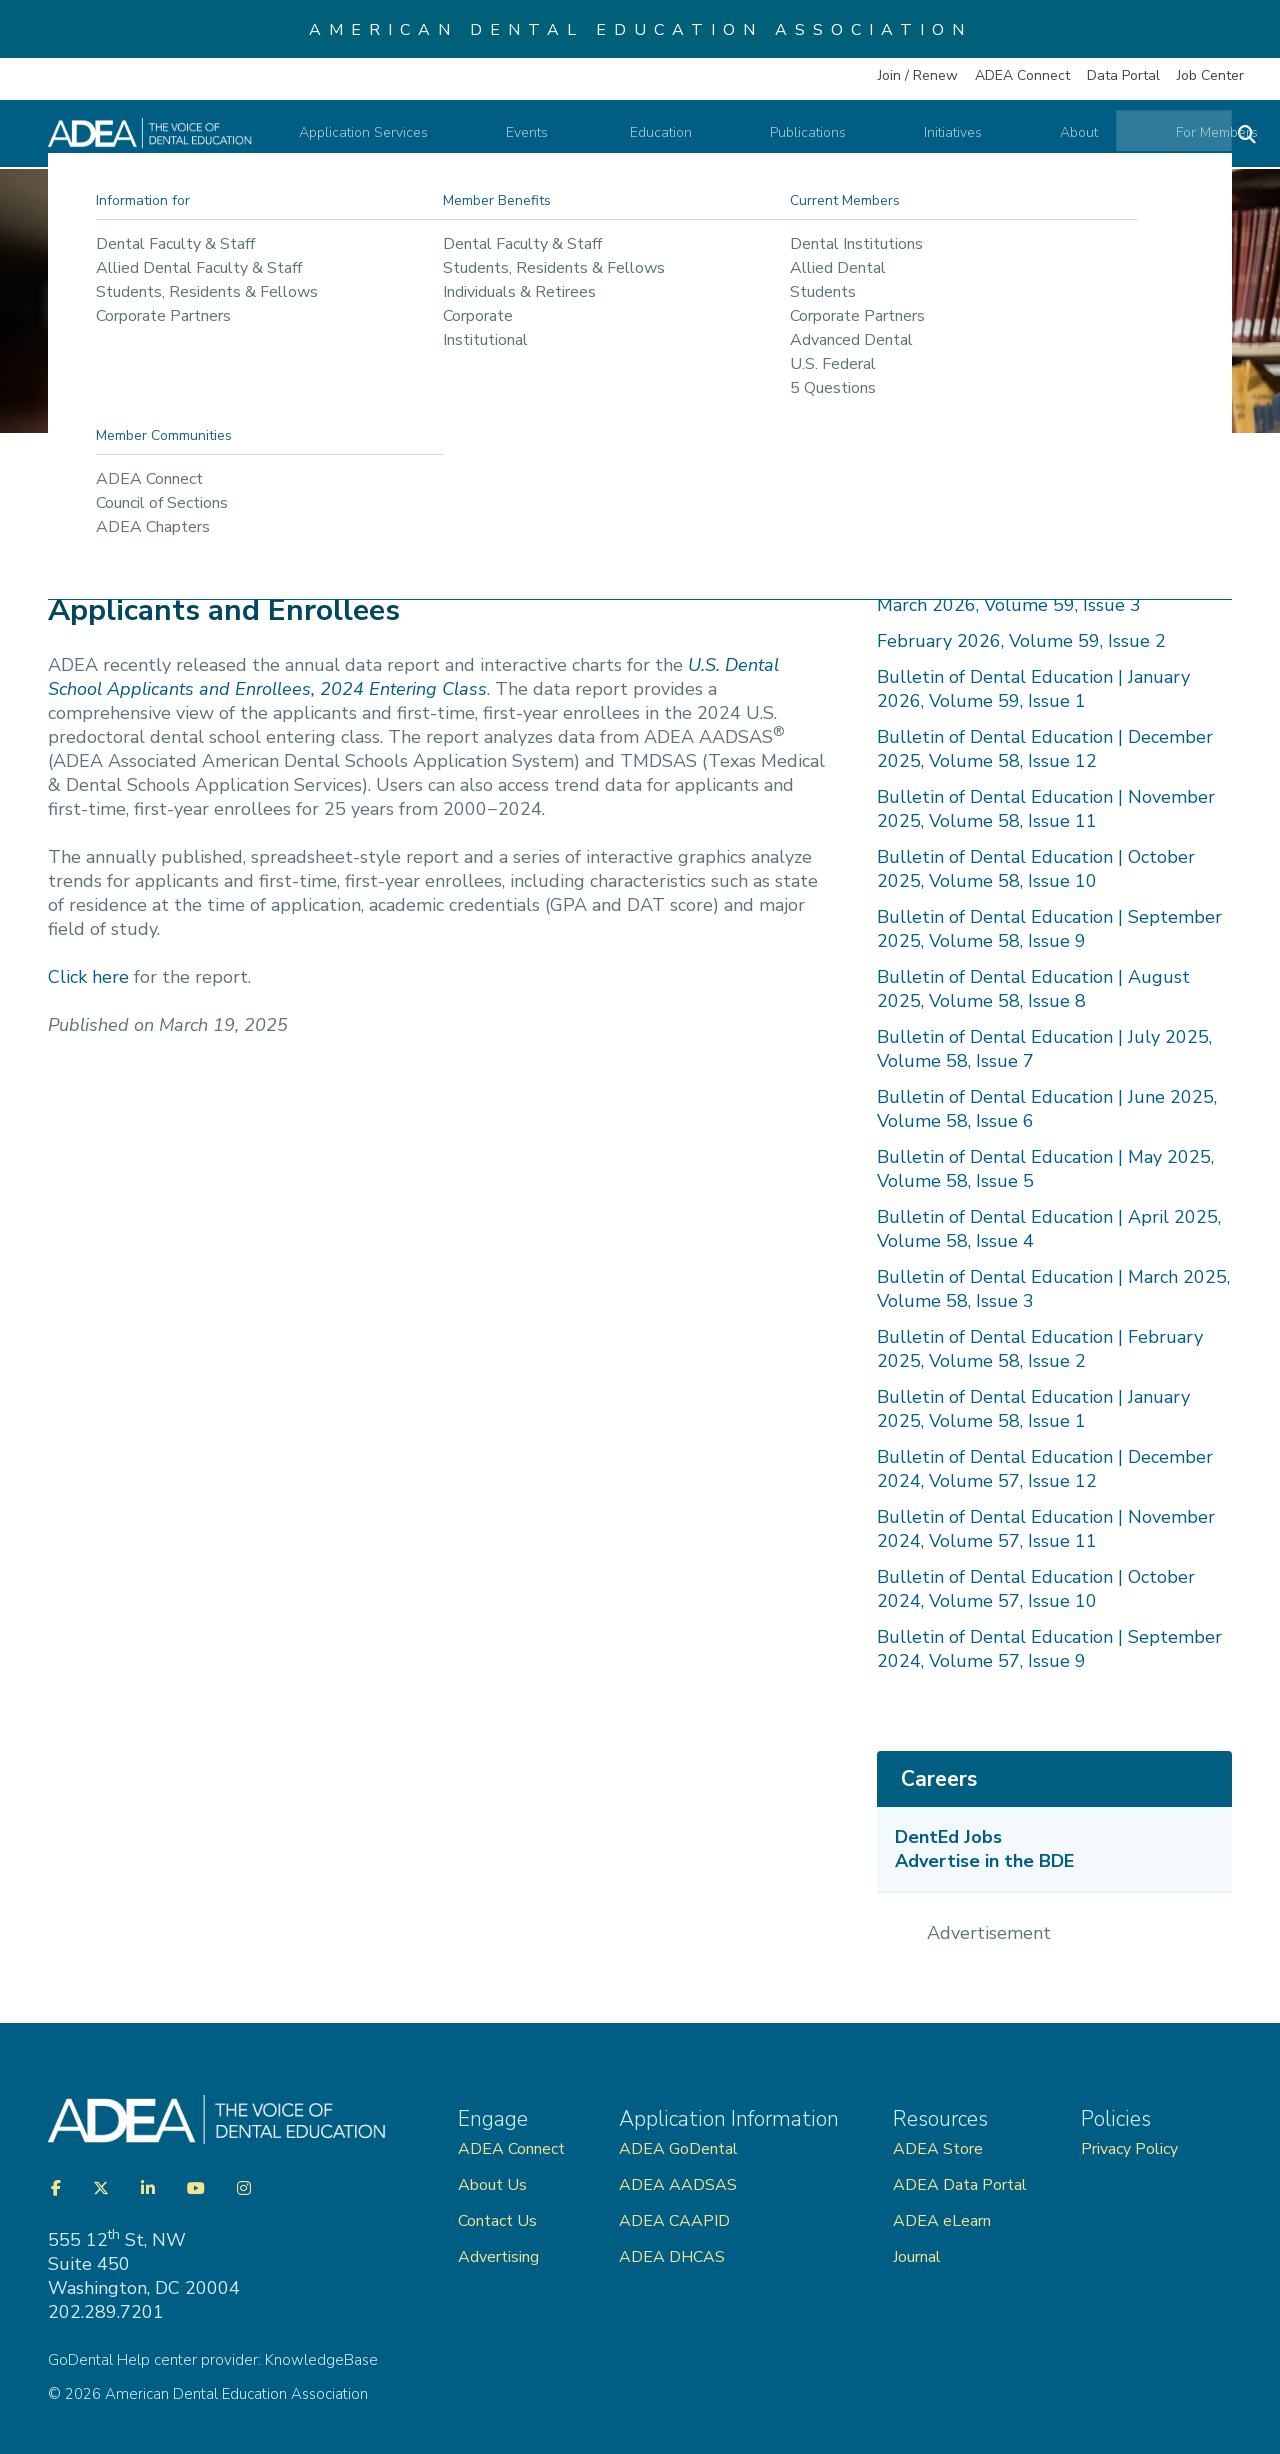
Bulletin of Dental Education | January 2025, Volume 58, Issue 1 (1033, 1409)
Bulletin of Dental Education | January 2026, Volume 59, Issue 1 (1033, 689)
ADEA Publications (304, 498)
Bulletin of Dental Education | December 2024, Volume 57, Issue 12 (1045, 1469)
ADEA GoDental (678, 2149)
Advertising (500, 2257)
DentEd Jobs (948, 1837)
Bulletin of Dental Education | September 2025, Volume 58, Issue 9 (1049, 929)
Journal (917, 2257)
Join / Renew (918, 75)
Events (600, 138)
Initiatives (950, 138)
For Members (1164, 138)
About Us (492, 2185)
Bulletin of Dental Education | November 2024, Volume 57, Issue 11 (1046, 1529)
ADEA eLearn (942, 2221)
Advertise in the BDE (984, 1861)
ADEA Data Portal (960, 2185)
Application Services (459, 138)
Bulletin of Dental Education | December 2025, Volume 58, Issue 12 (1045, 749)
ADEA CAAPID (674, 2221)
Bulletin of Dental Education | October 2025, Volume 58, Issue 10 (1036, 869)
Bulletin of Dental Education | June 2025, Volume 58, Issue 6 (1047, 1109)
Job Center (1210, 75)
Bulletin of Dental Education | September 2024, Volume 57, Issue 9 (1049, 1649)
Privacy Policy (1129, 2149)
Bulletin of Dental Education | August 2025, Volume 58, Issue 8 (1033, 989)
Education (707, 138)
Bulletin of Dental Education (495, 498)
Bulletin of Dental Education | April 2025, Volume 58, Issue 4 (1049, 1229)
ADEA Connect (1022, 75)
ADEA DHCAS (672, 2257)
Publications (829, 138)
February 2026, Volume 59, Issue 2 (1021, 641)
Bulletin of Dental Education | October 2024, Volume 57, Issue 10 (1036, 1589)
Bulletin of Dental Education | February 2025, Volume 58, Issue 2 (1040, 1349)
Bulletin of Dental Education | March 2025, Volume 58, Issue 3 (1053, 1289)
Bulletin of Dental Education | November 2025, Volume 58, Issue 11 (1046, 809)
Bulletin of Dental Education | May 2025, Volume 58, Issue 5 (1045, 1169)
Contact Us (497, 2221)
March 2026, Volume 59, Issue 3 (1009, 605)
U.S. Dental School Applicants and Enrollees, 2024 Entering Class (413, 677)
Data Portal (1123, 75)
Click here (88, 977)
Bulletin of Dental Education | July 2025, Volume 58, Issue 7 (1044, 1049)
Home (83, 498)
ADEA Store (938, 2149)
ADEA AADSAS (678, 2185)
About (1051, 138)
